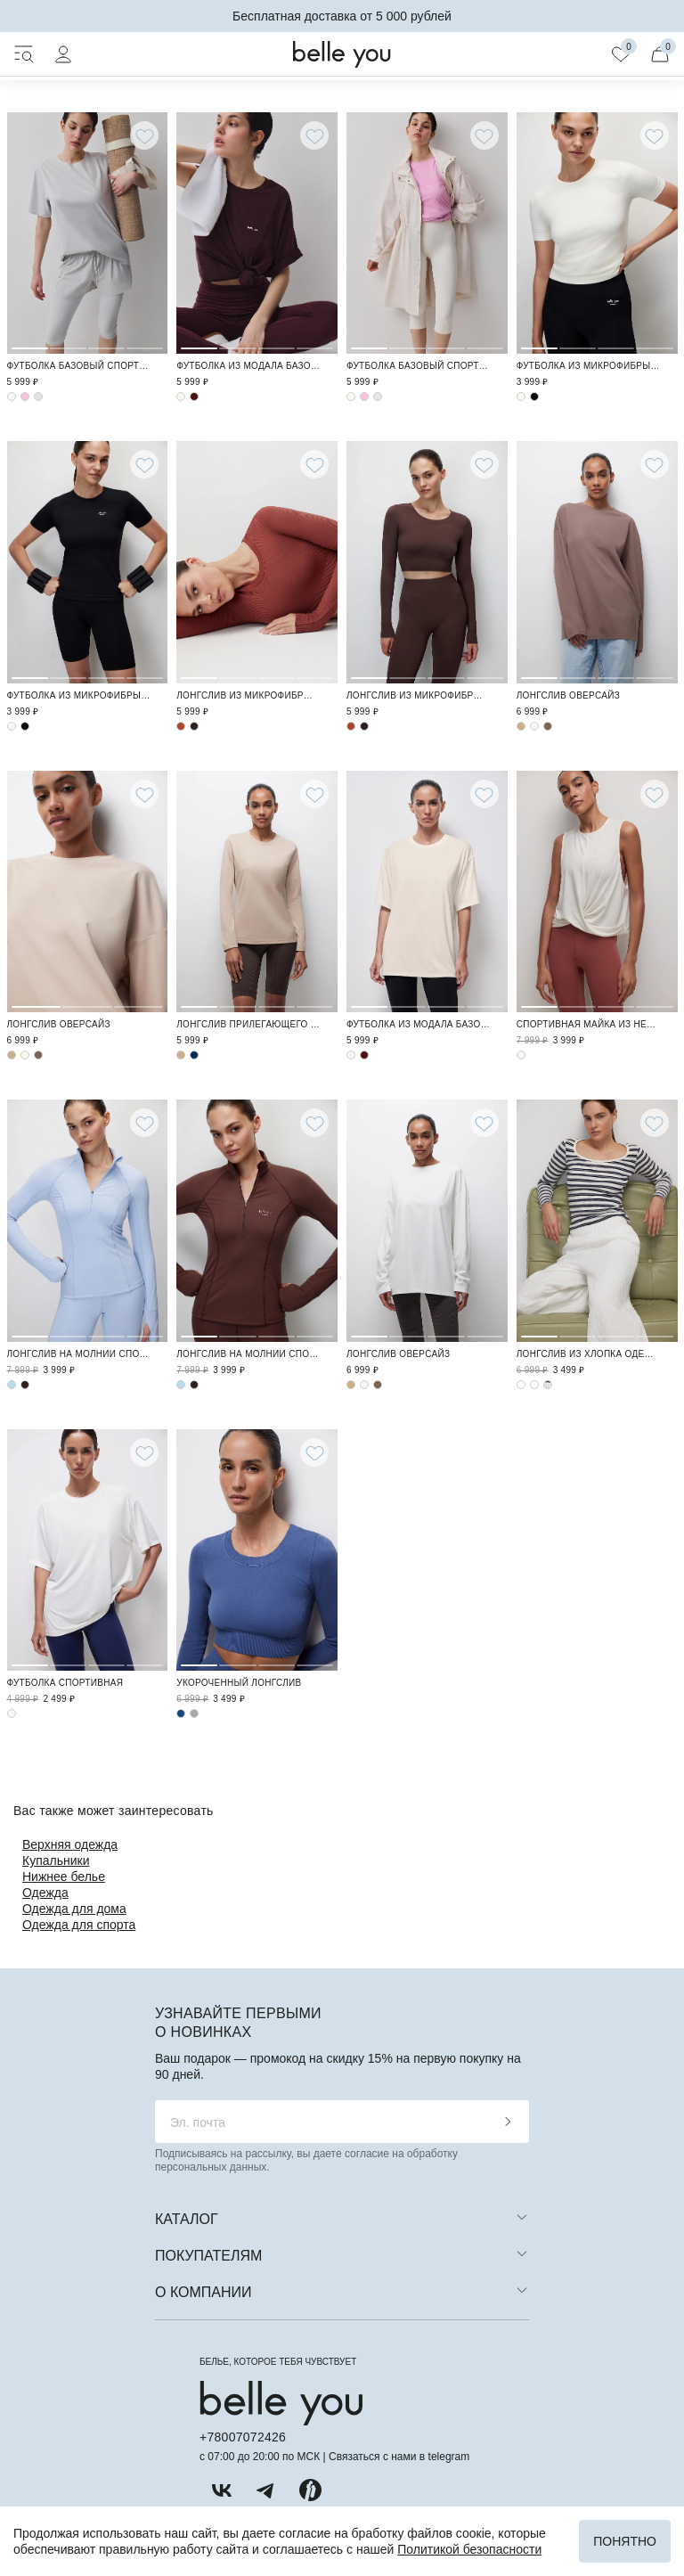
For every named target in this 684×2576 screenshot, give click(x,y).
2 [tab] (68, 230)
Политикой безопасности (469, 2549)
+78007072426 (243, 2437)
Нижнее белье (63, 1876)
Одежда (45, 1892)
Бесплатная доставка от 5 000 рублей (342, 16)
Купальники (55, 1860)
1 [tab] (30, 230)
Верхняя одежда (70, 1844)
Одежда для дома (74, 1908)
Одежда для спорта (78, 1925)
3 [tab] (106, 230)
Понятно (624, 2541)
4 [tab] (144, 230)
